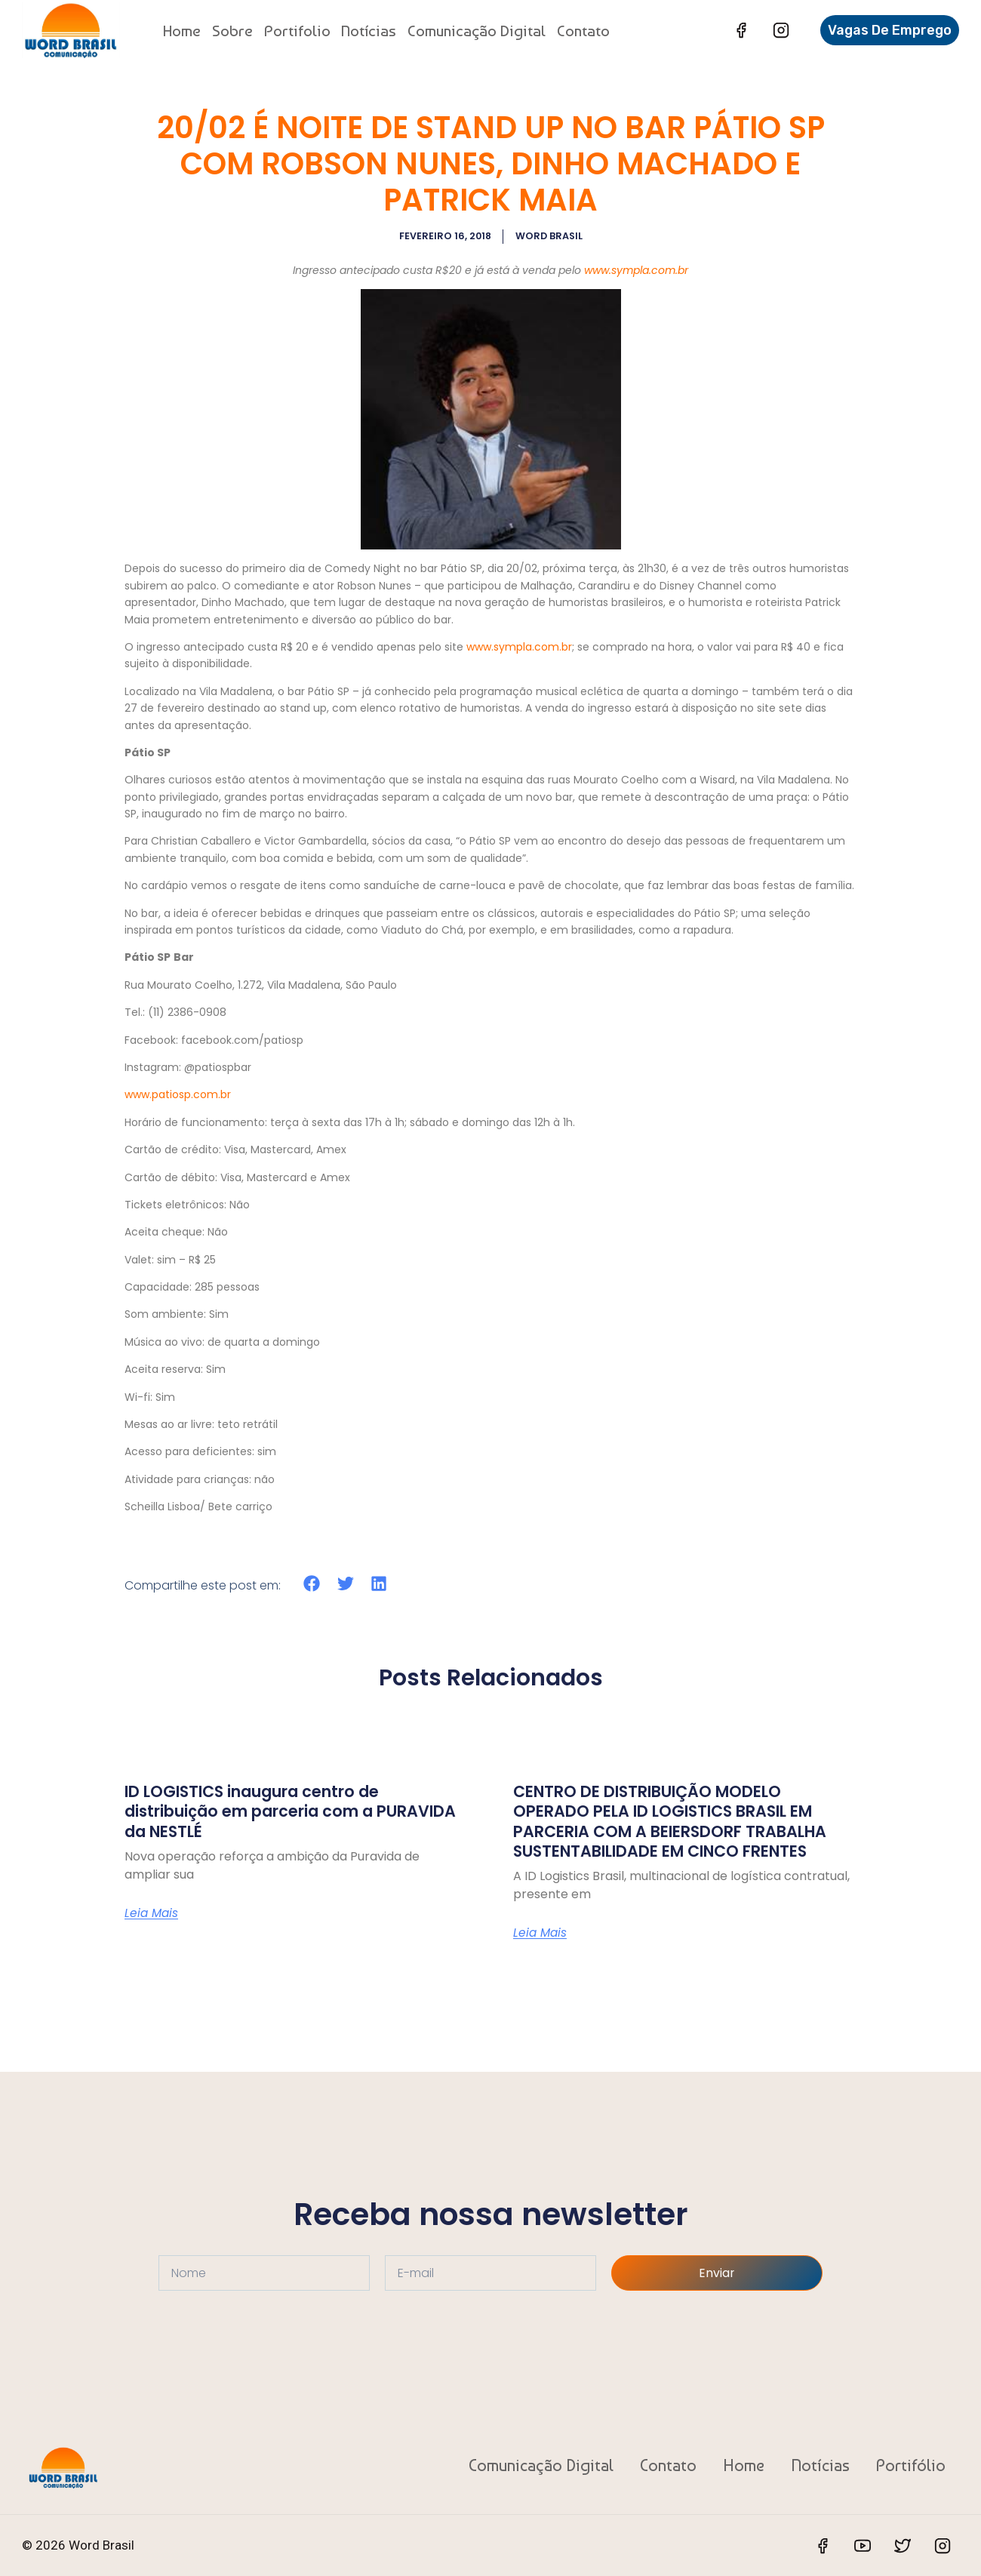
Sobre (232, 30)
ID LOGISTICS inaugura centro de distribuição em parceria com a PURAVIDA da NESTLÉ (266, 1810)
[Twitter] (902, 2545)
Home (182, 30)
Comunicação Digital (476, 30)
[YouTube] (862, 2545)
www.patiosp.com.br (178, 1093)
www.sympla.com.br (636, 269)
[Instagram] (781, 30)
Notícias (368, 30)
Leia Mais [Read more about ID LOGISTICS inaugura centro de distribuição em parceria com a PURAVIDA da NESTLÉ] (152, 1913)
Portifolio (297, 30)
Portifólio (911, 2464)
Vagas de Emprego (890, 30)
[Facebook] (741, 30)
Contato (583, 30)
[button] (312, 1583)
